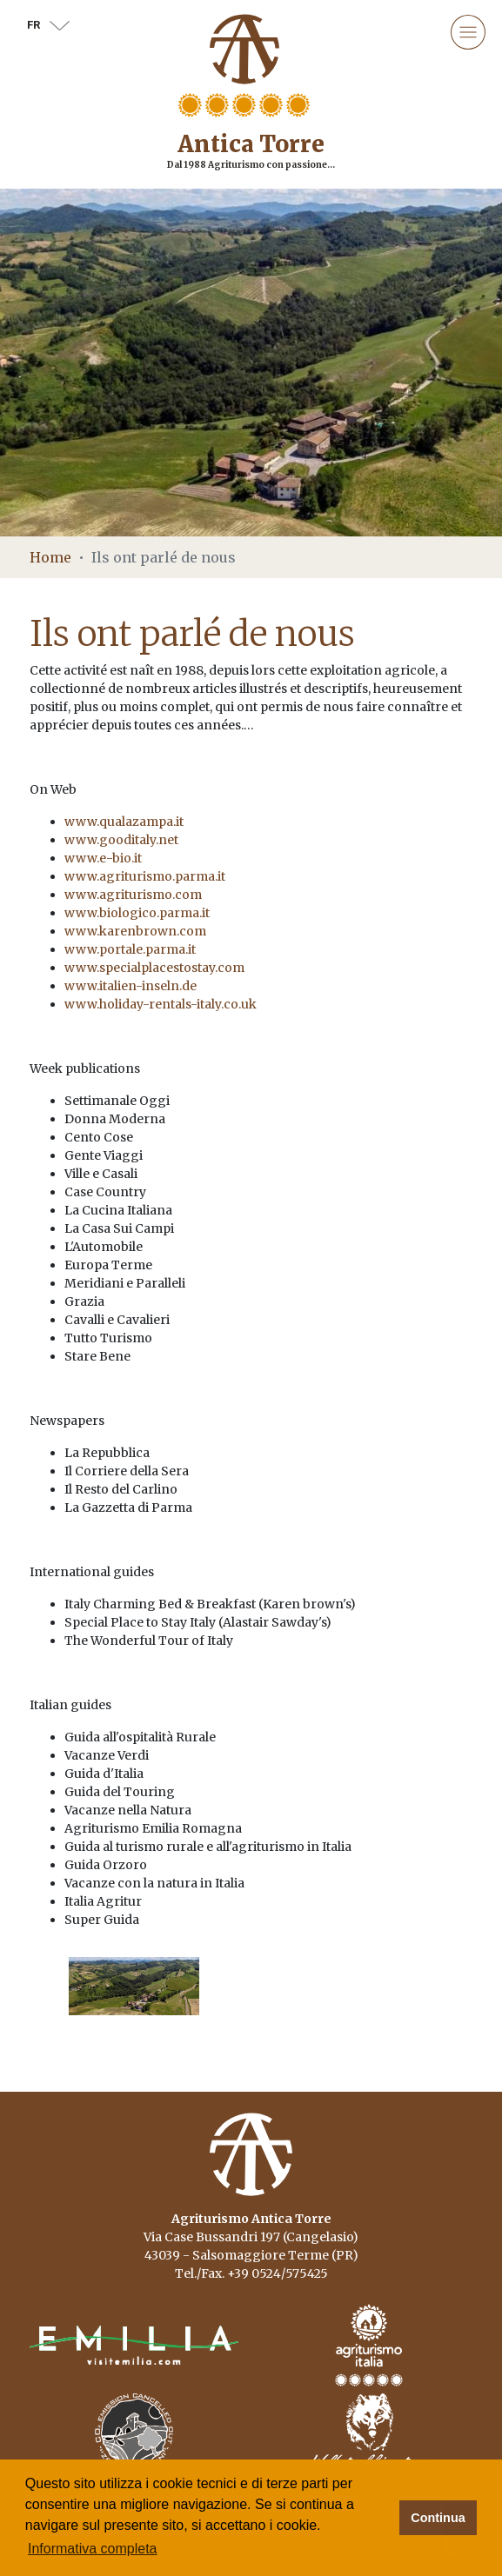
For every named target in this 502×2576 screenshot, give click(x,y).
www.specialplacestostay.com (154, 967)
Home (50, 557)
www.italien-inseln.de (130, 986)
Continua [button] (438, 2518)
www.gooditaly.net (121, 840)
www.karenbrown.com (135, 931)
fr (48, 24)
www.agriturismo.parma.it (144, 876)
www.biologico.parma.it (137, 913)
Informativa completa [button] (92, 2548)
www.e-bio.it (103, 858)
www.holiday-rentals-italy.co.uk (160, 1004)
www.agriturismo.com (133, 894)
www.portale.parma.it (130, 949)
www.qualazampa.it (124, 821)
